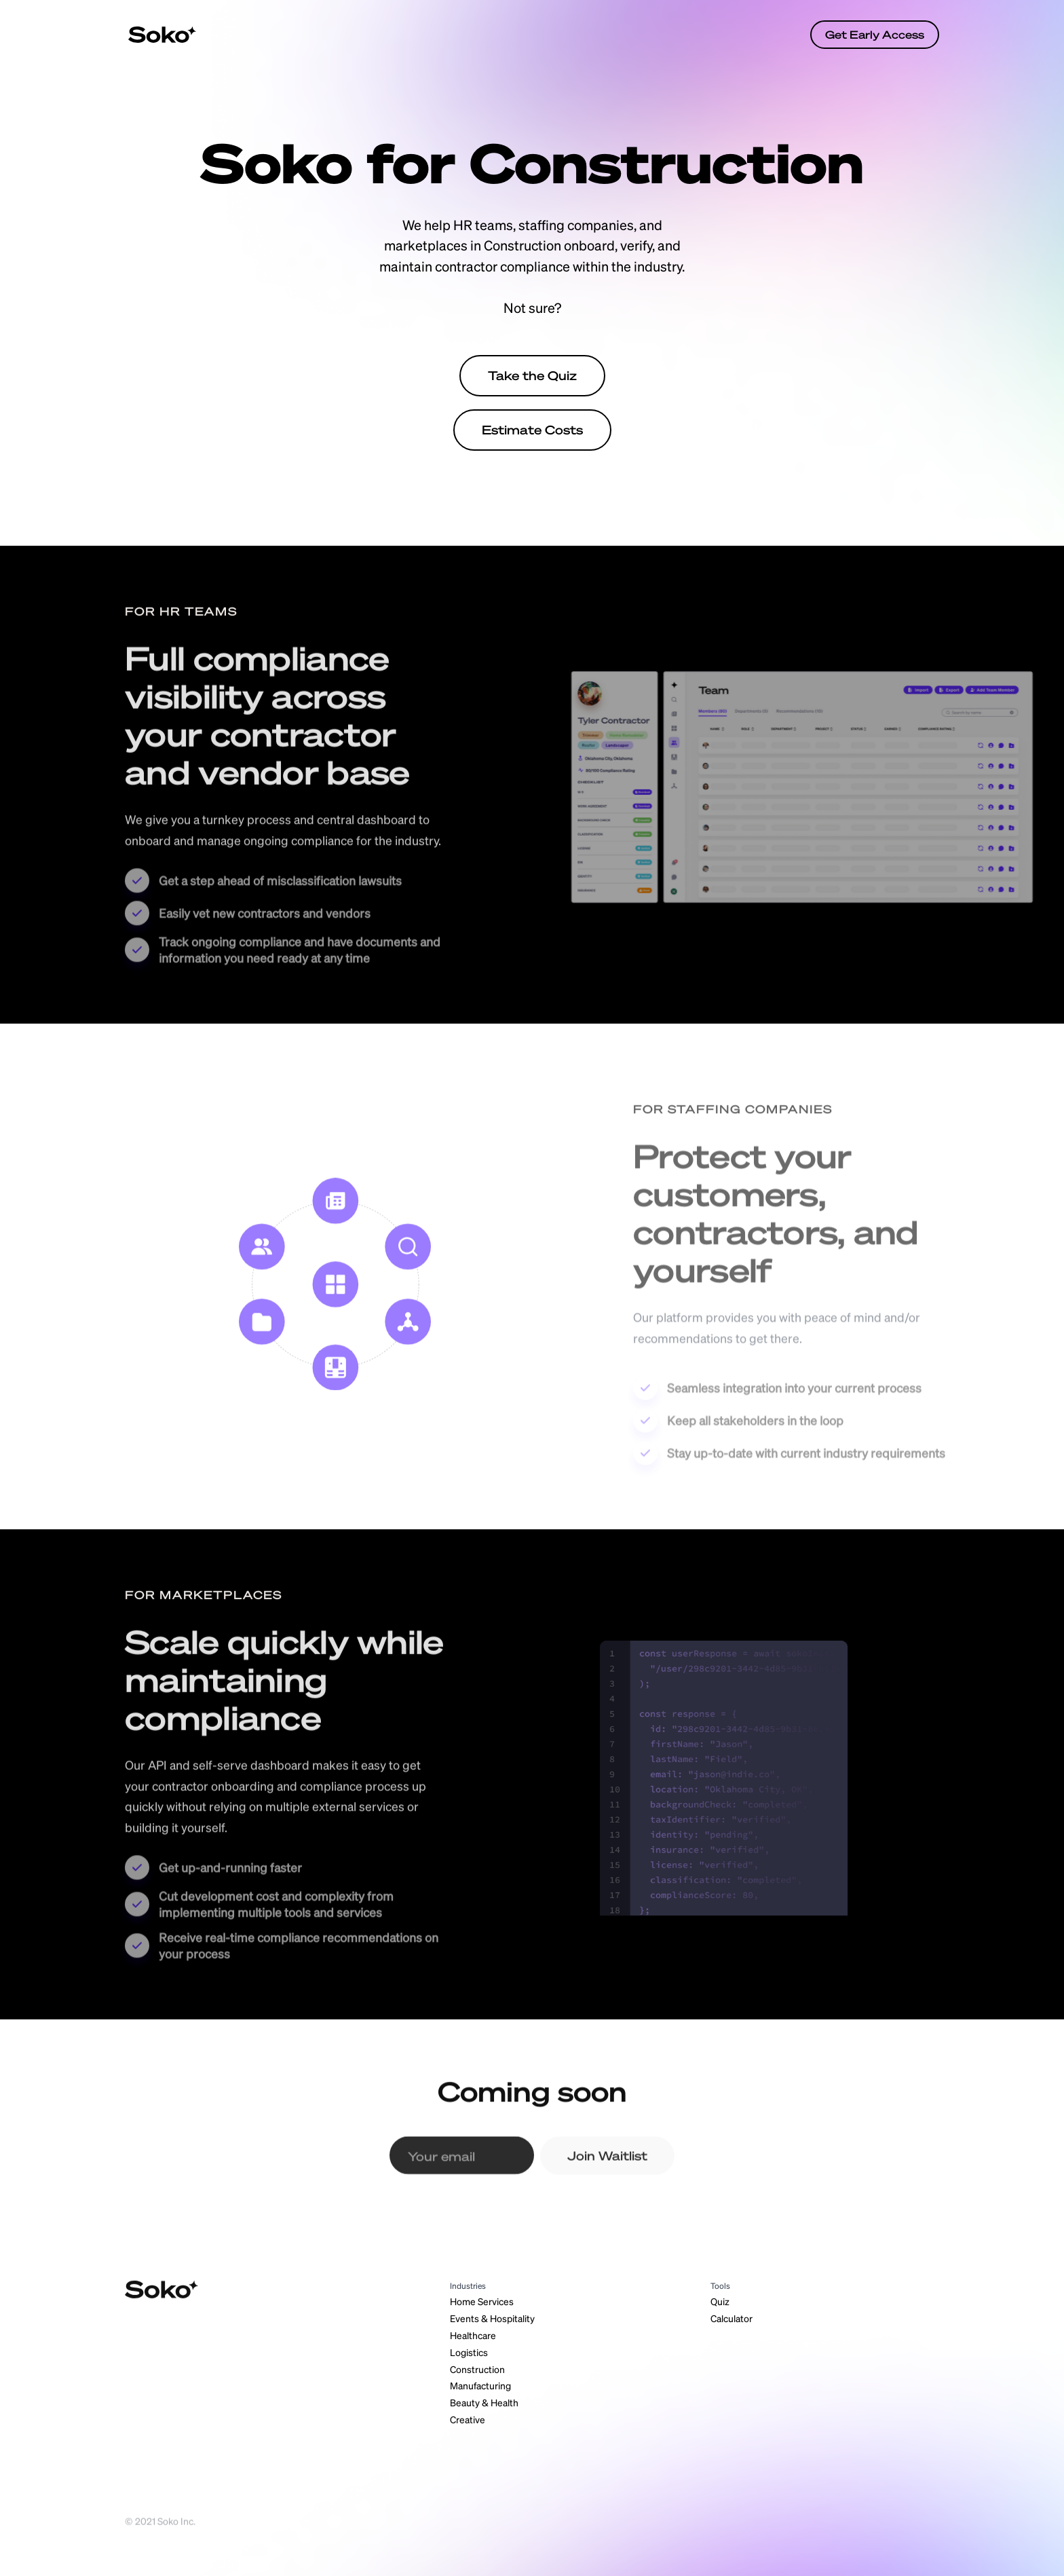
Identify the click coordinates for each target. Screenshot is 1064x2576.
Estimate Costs (532, 430)
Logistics (469, 2352)
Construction (477, 2369)
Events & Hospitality (492, 2318)
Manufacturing (480, 2385)
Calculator (731, 2318)
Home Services (482, 2301)
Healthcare (473, 2335)
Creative (467, 2419)
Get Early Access (874, 34)
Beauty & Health (484, 2402)
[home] (162, 34)
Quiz (719, 2301)
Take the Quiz (532, 375)
